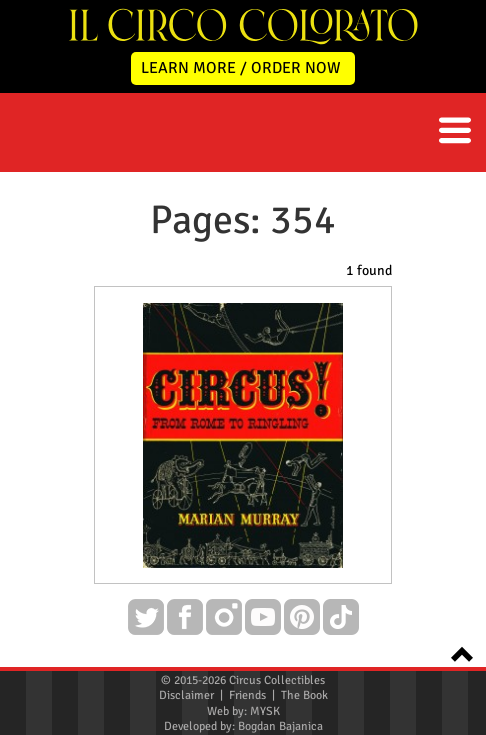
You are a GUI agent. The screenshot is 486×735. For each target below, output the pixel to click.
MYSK (265, 711)
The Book (304, 695)
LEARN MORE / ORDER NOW (241, 68)
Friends (247, 695)
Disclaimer (186, 695)
